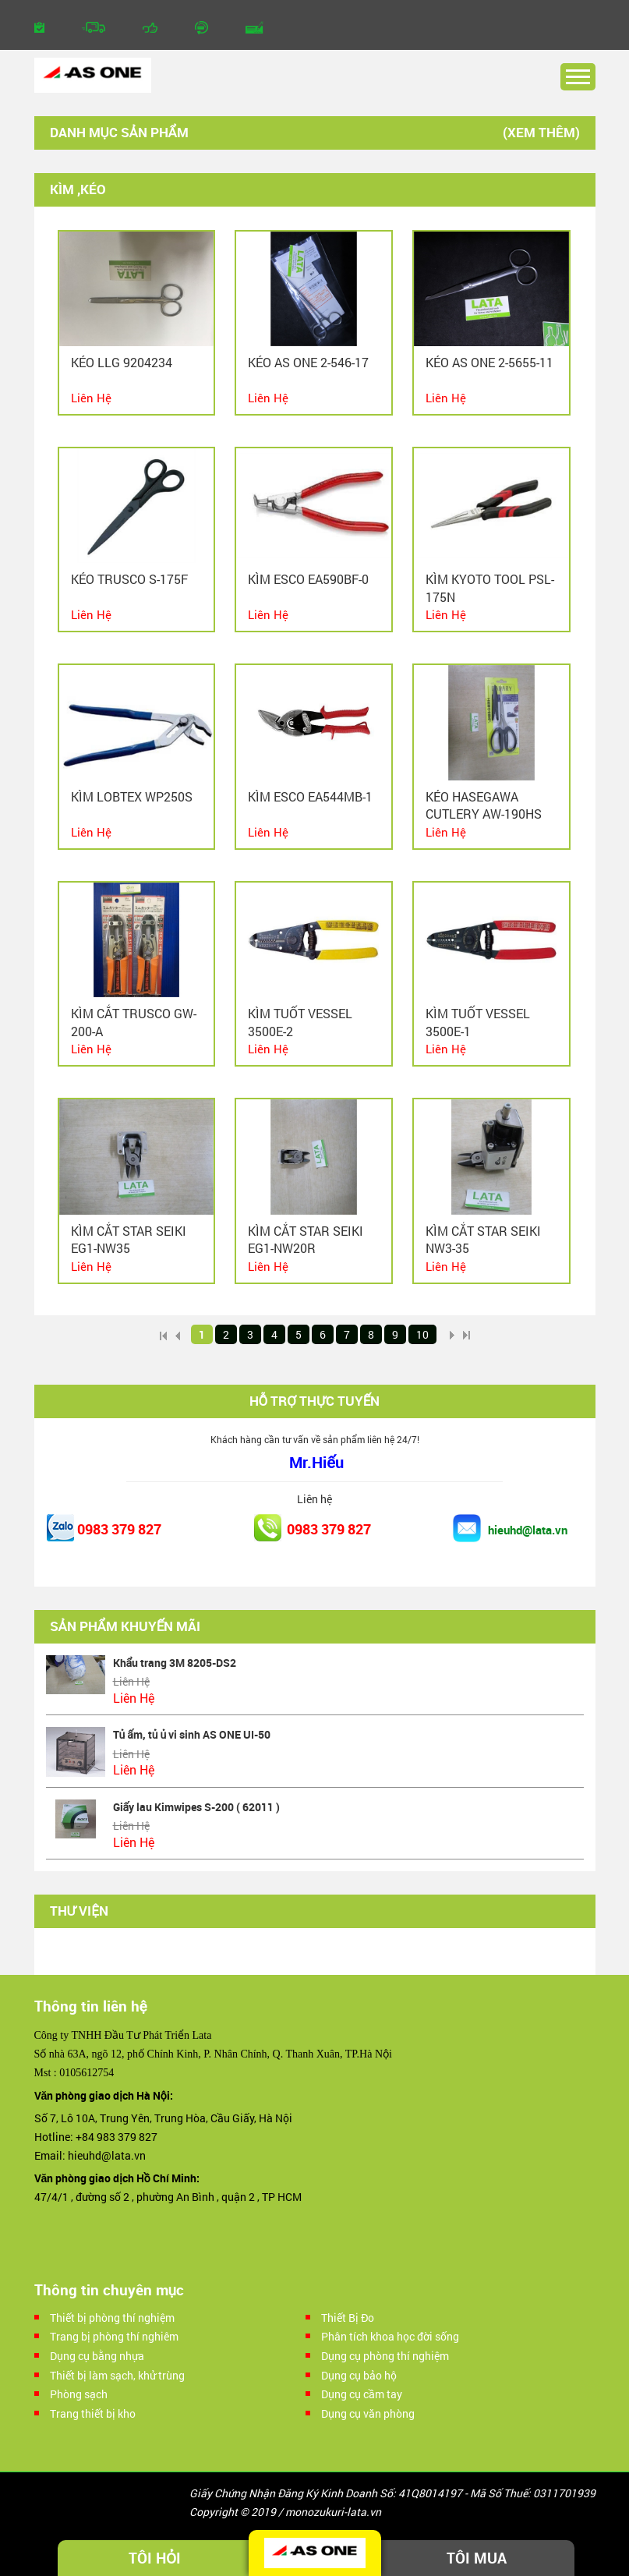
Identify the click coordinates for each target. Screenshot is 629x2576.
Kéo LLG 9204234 (121, 362)
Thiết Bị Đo (347, 2317)
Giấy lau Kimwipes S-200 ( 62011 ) (197, 1806)
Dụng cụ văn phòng (368, 2413)
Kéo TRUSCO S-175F (129, 579)
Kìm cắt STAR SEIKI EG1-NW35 (128, 1239)
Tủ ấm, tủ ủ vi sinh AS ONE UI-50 (192, 1734)
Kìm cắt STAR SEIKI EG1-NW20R (305, 1239)
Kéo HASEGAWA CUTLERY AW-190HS (484, 805)
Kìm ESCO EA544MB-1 (310, 796)
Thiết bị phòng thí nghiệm (112, 2317)
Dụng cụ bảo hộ (359, 2375)
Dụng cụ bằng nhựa (97, 2355)
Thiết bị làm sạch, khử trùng (117, 2375)
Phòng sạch (79, 2394)
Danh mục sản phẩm (119, 132)
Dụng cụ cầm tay (361, 2394)
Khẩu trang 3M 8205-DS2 (175, 1662)
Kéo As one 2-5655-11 (489, 362)
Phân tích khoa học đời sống (390, 2336)
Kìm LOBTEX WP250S (132, 796)
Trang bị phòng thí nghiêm (114, 2336)
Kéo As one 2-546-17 (308, 362)
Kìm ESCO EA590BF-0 (308, 579)
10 (422, 1334)
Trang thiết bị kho (93, 2413)
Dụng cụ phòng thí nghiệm (385, 2355)
